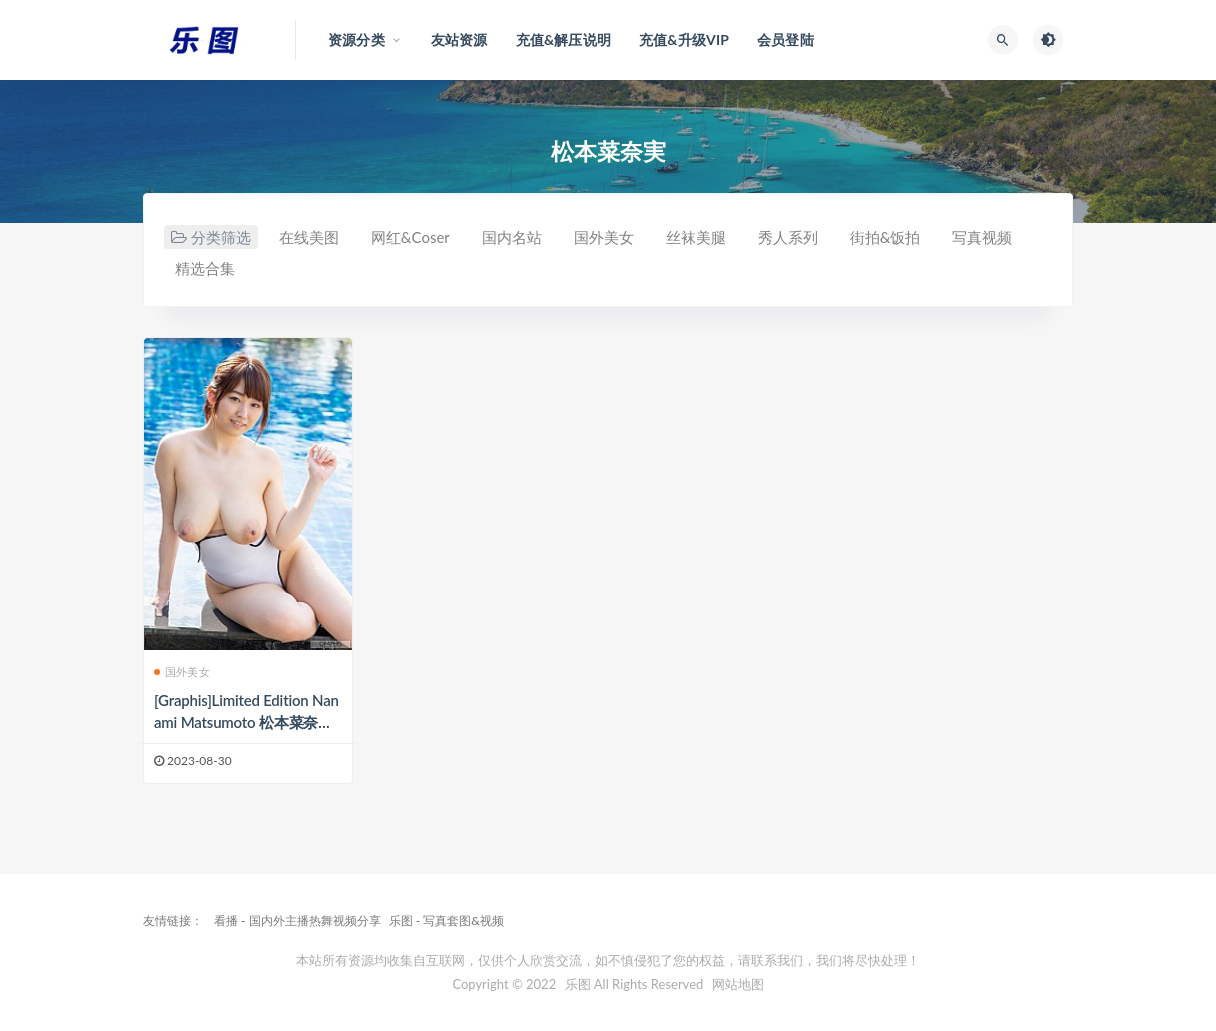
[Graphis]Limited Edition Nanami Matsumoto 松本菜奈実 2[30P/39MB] (246, 722)
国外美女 (604, 237)
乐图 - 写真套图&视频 (446, 920)
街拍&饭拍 (885, 237)
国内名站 (512, 237)
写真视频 (982, 237)
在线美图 (309, 237)
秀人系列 (788, 237)
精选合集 (205, 268)
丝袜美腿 (696, 237)
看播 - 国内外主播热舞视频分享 (297, 920)
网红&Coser (410, 237)
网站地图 (738, 984)
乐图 (578, 984)
